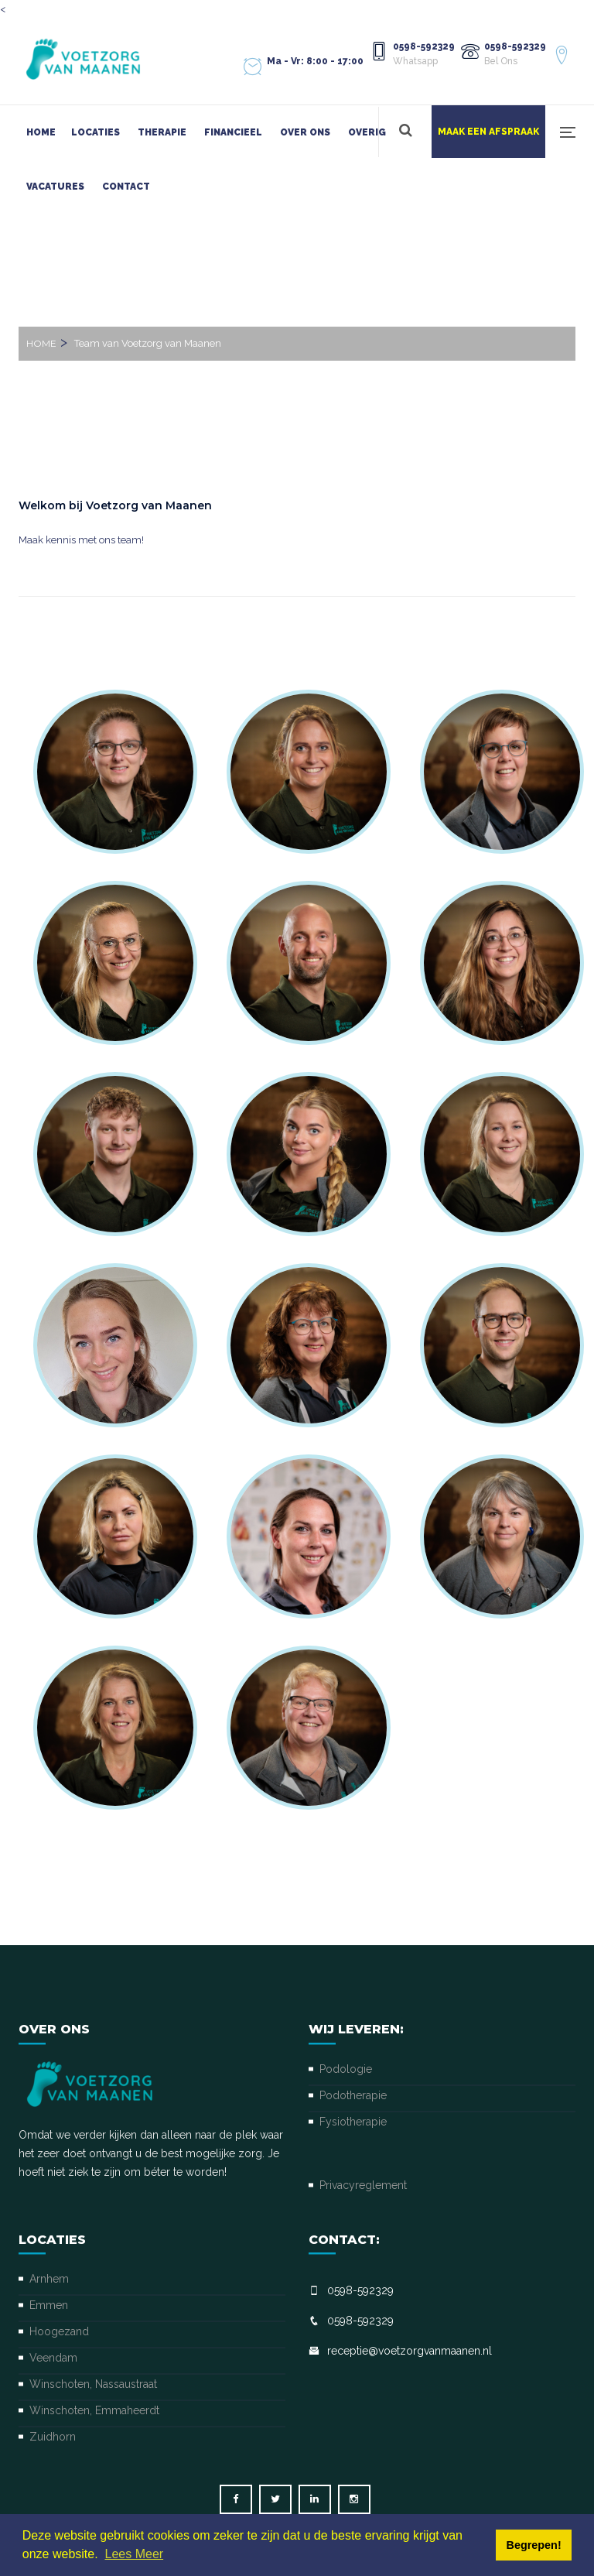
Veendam (53, 2358)
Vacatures (55, 186)
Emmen (48, 2305)
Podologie (345, 2069)
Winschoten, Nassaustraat (93, 2384)
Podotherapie (353, 2095)
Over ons (305, 132)
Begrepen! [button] (534, 2545)
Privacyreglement (363, 2185)
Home (41, 132)
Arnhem (49, 2279)
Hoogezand (59, 2331)
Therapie (162, 132)
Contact (126, 186)
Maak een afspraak (488, 131)
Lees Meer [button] (134, 2554)
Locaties (95, 132)
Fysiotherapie (353, 2121)
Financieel (233, 132)
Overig (367, 132)
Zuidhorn (52, 2436)
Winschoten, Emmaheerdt (94, 2410)
